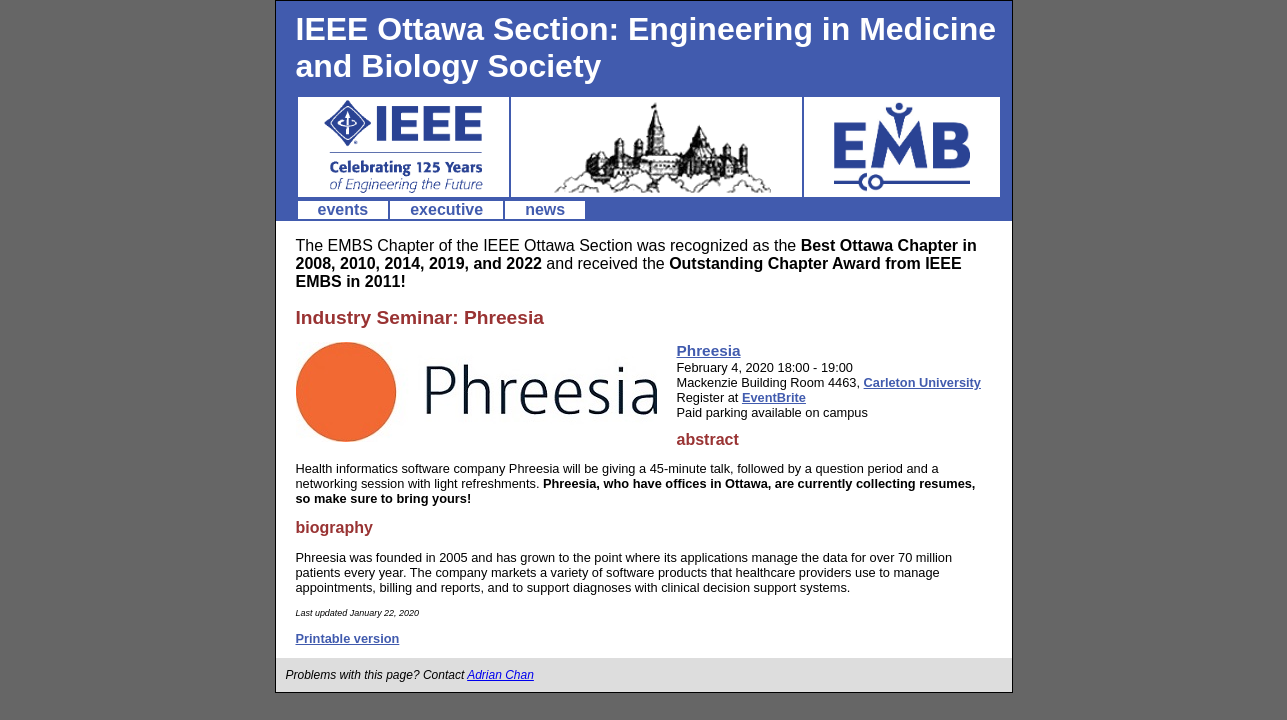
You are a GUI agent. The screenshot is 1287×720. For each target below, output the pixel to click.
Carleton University (922, 382)
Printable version (348, 638)
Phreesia (709, 350)
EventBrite (774, 397)
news (545, 209)
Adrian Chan (500, 675)
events (343, 209)
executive (446, 209)
